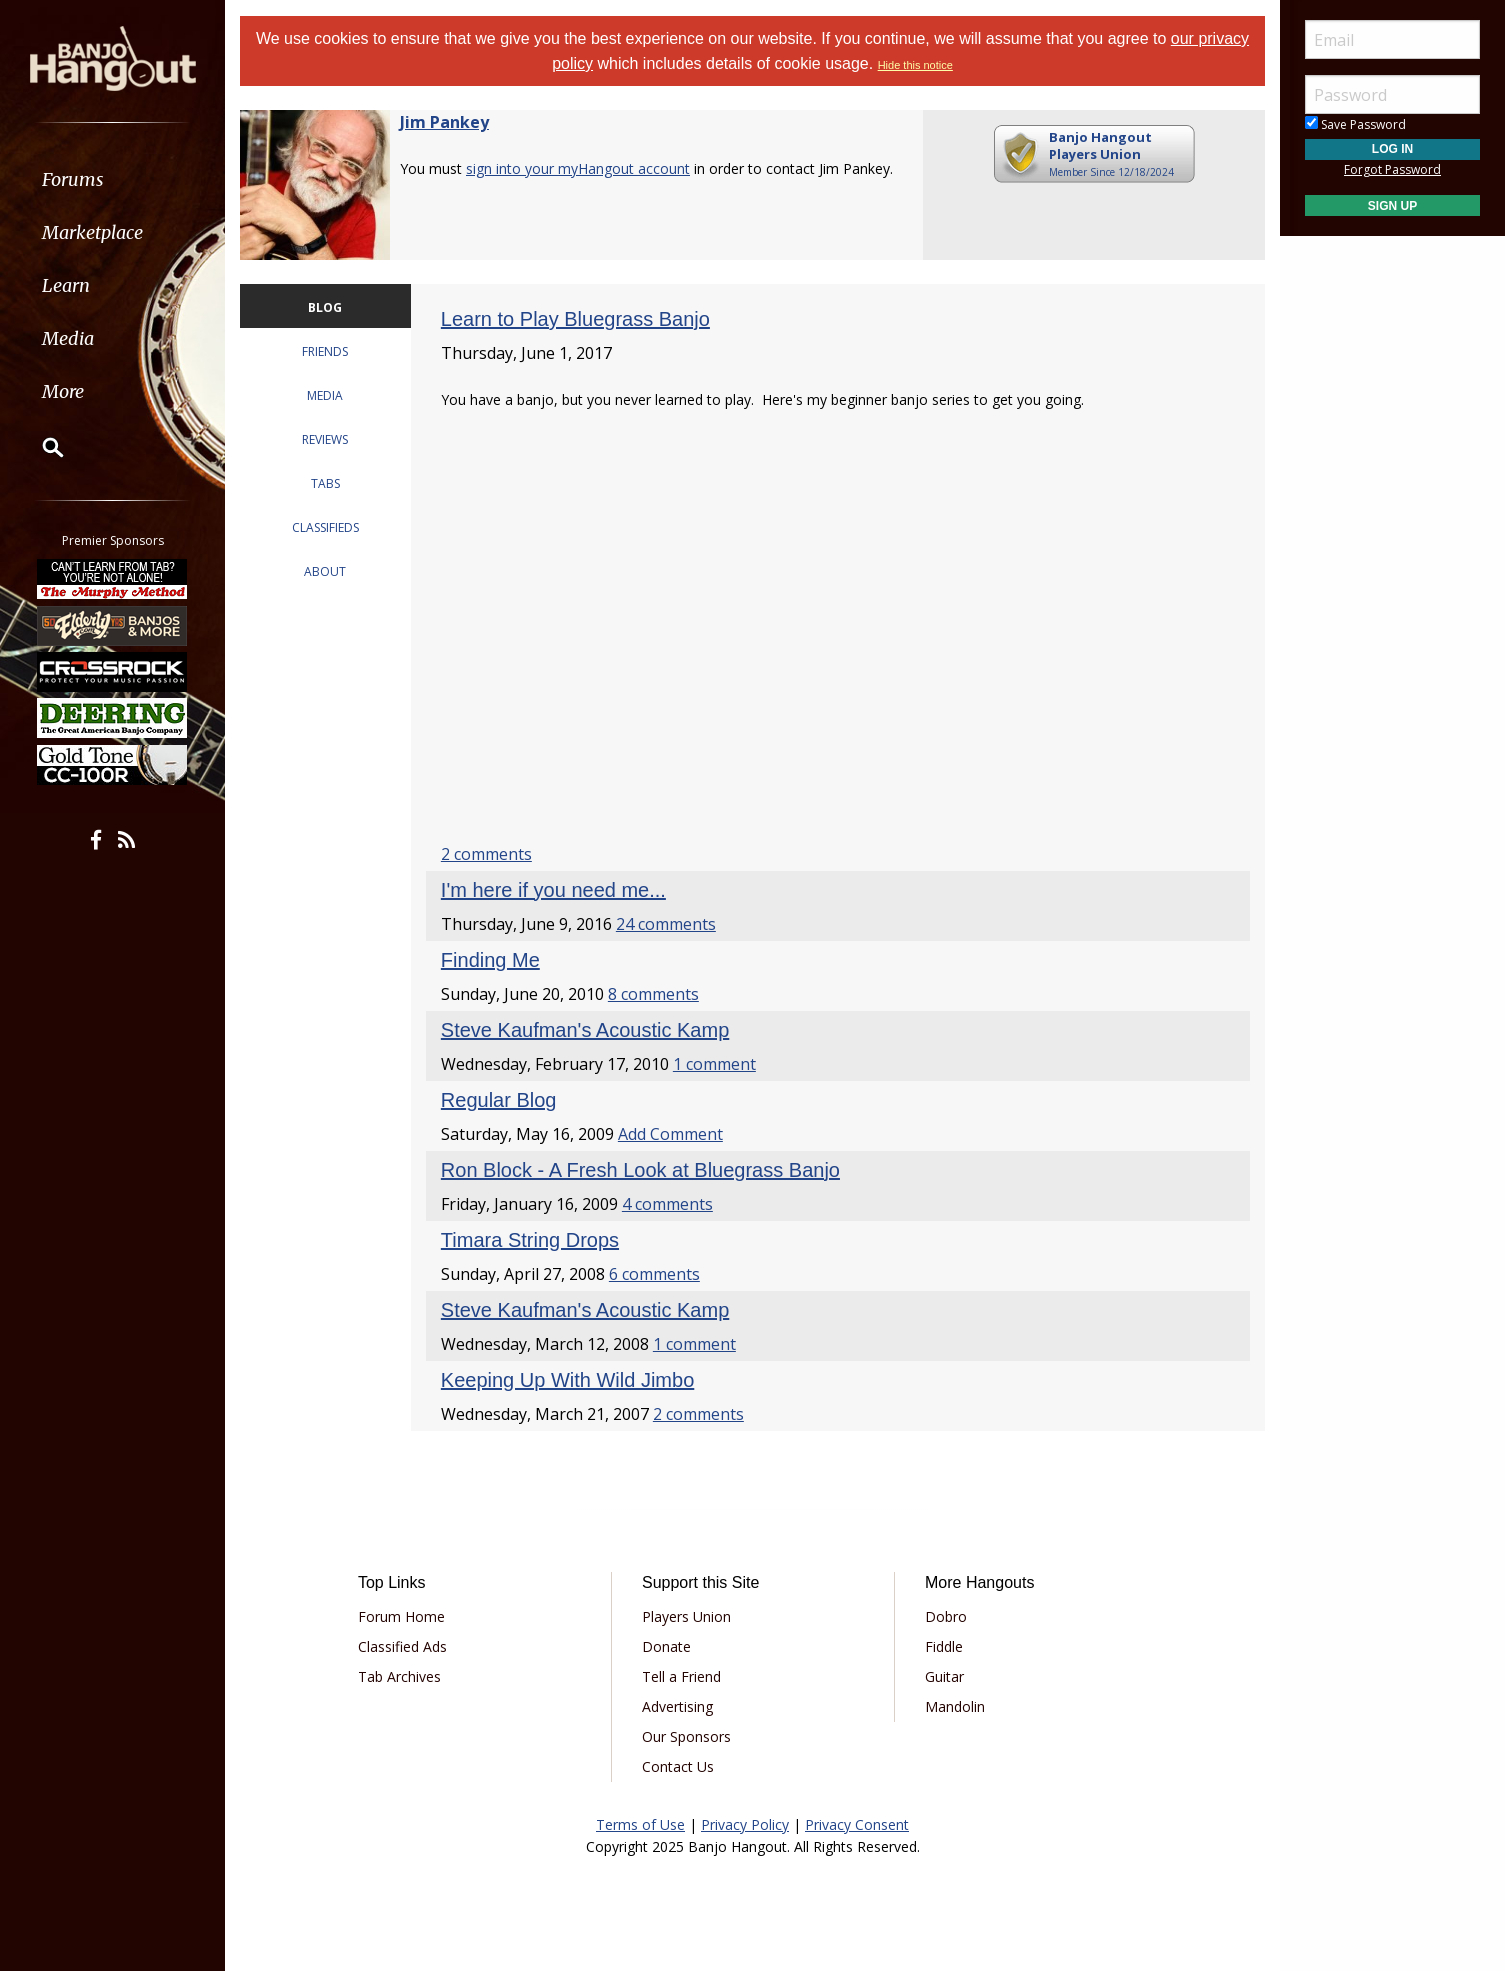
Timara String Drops (530, 1240)
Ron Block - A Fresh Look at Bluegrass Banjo (640, 1170)
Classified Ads (402, 1646)
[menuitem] (112, 179)
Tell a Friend (681, 1676)
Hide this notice (915, 65)
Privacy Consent (857, 1824)
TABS (325, 483)
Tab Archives (399, 1676)
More (63, 391)
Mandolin (955, 1706)
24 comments (666, 924)
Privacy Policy (745, 1824)
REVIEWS (325, 439)
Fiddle (944, 1646)
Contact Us (678, 1766)
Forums (73, 179)
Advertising (677, 1706)
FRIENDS (325, 351)
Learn (66, 285)
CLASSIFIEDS (325, 527)
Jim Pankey (444, 122)
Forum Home (401, 1616)
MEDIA (325, 395)
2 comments (486, 854)
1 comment (714, 1064)
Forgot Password (1392, 169)
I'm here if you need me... (553, 890)
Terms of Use (640, 1824)
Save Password (1355, 124)
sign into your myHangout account (578, 168)
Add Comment (670, 1134)
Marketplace (92, 232)
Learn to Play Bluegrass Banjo (575, 319)
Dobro (946, 1616)
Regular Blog (499, 1100)
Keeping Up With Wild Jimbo (567, 1380)
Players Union (686, 1616)
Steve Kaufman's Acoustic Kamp (585, 1030)
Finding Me (490, 960)
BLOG (325, 307)
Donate (666, 1646)
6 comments (654, 1274)
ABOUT (325, 571)
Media (68, 338)
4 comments (667, 1204)
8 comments (653, 994)
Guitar (944, 1676)
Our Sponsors (686, 1736)
